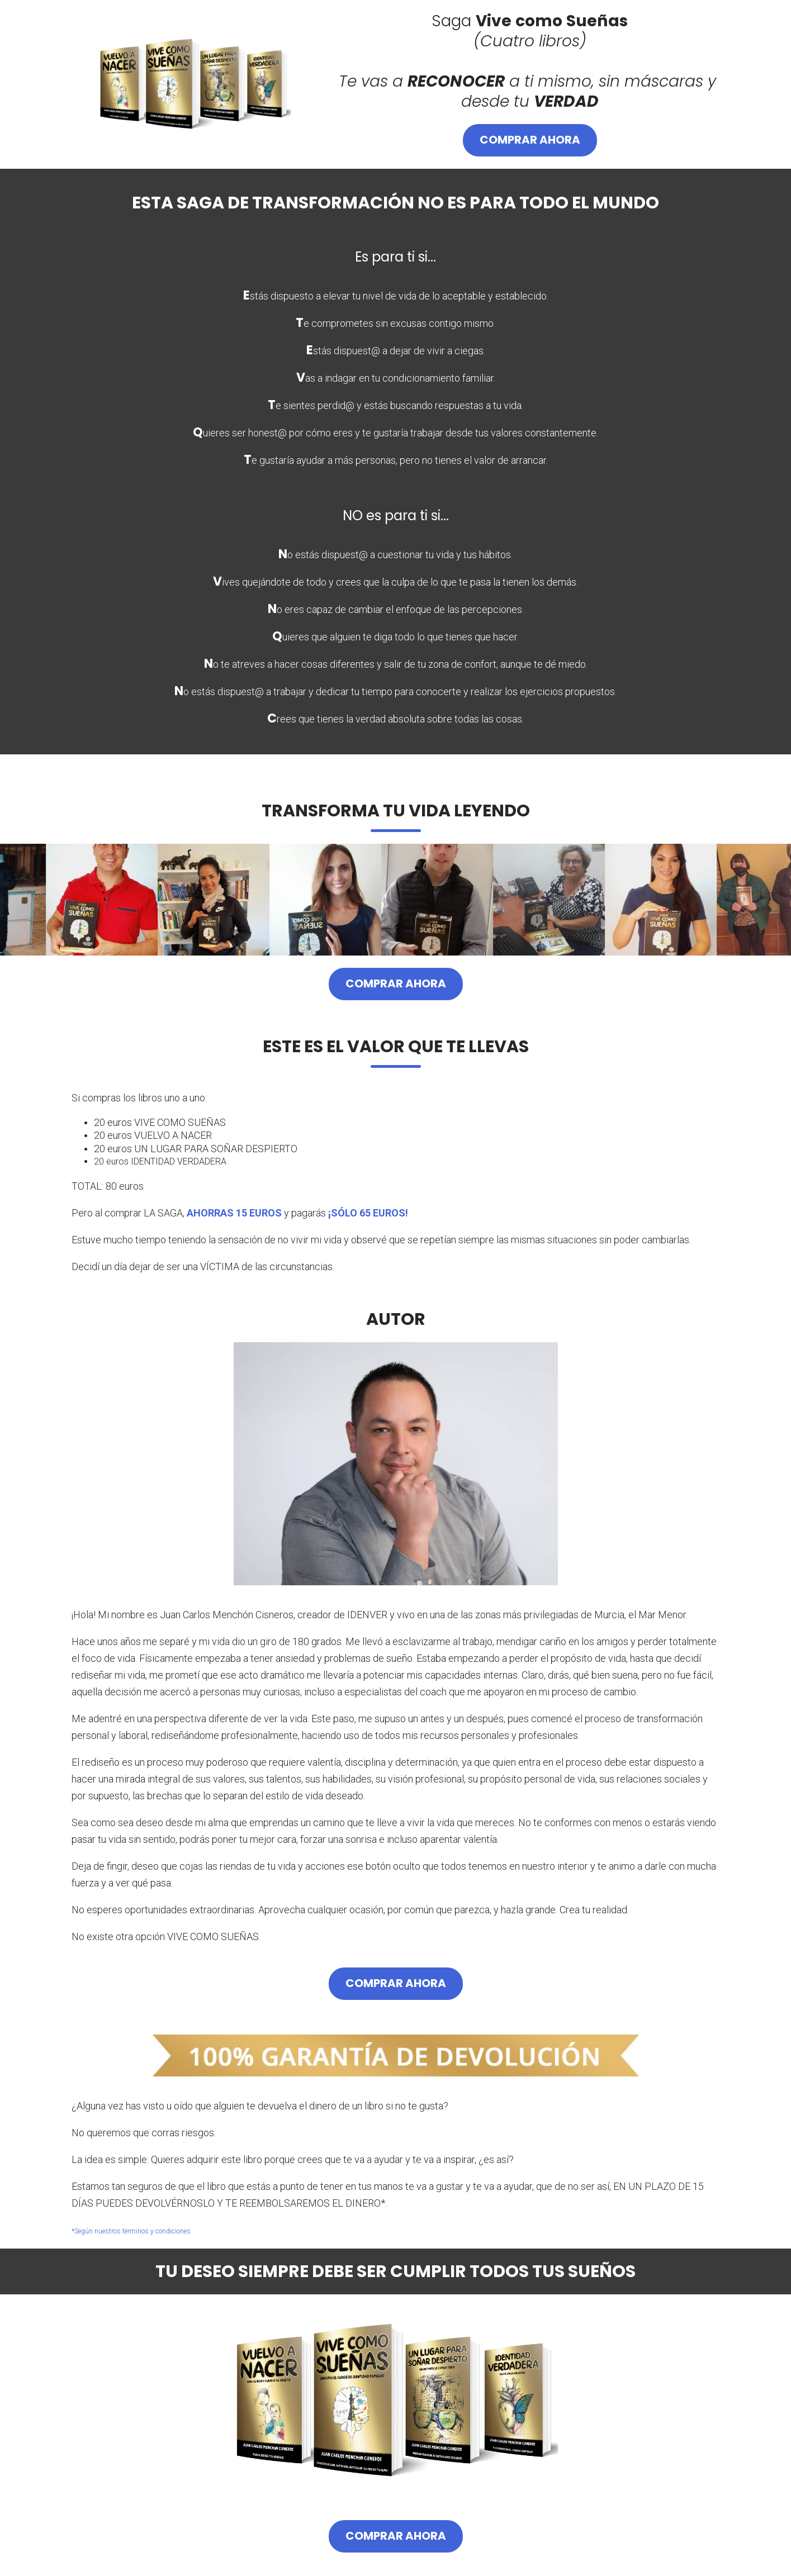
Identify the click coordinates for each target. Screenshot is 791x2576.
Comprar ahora (530, 140)
